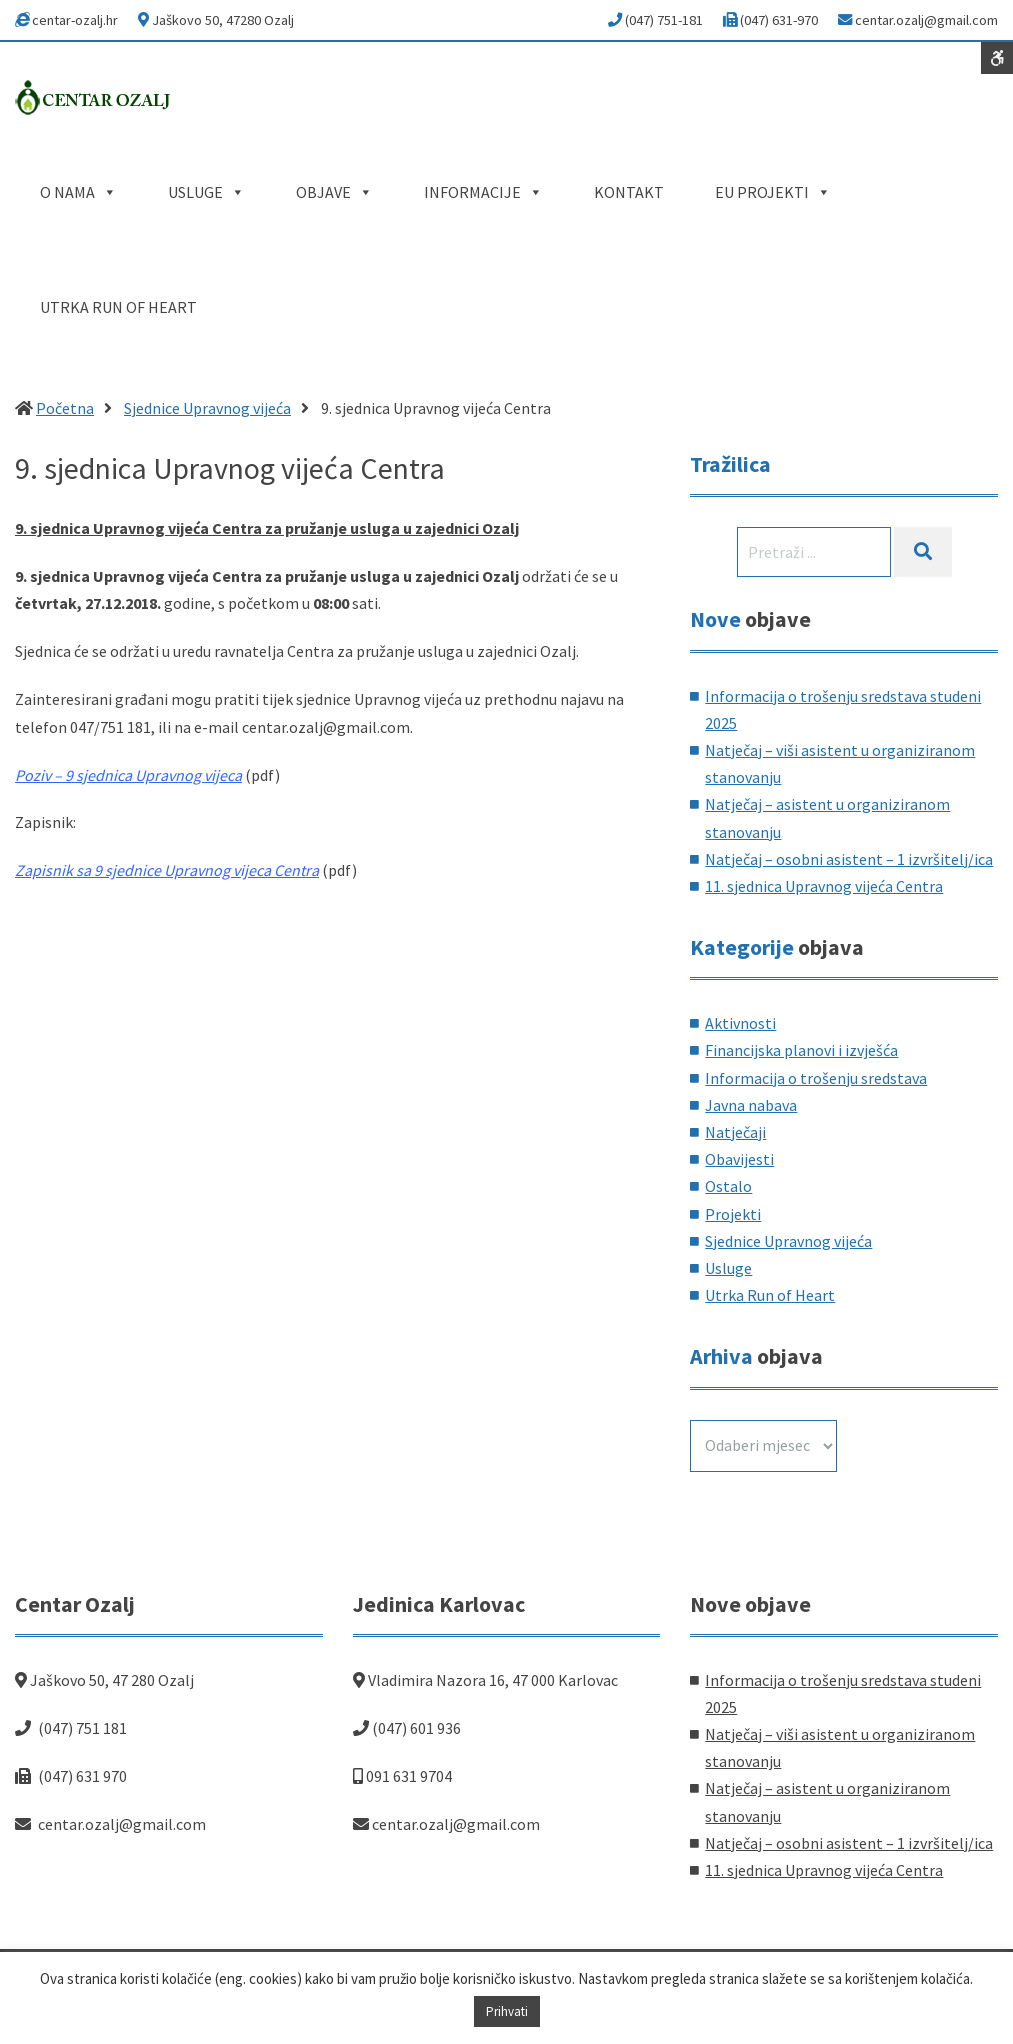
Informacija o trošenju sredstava (816, 1078)
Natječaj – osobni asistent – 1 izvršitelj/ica (849, 859)
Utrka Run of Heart (770, 1295)
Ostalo (728, 1186)
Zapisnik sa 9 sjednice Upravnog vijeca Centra (167, 870)
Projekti (733, 1214)
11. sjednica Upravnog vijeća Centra (824, 886)
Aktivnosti (740, 1023)
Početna (65, 408)
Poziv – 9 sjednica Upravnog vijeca (128, 775)
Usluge (728, 1268)
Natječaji (735, 1132)
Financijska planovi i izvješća (801, 1050)
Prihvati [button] (507, 2011)
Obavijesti (739, 1159)
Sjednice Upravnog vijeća (207, 408)
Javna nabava (751, 1105)
